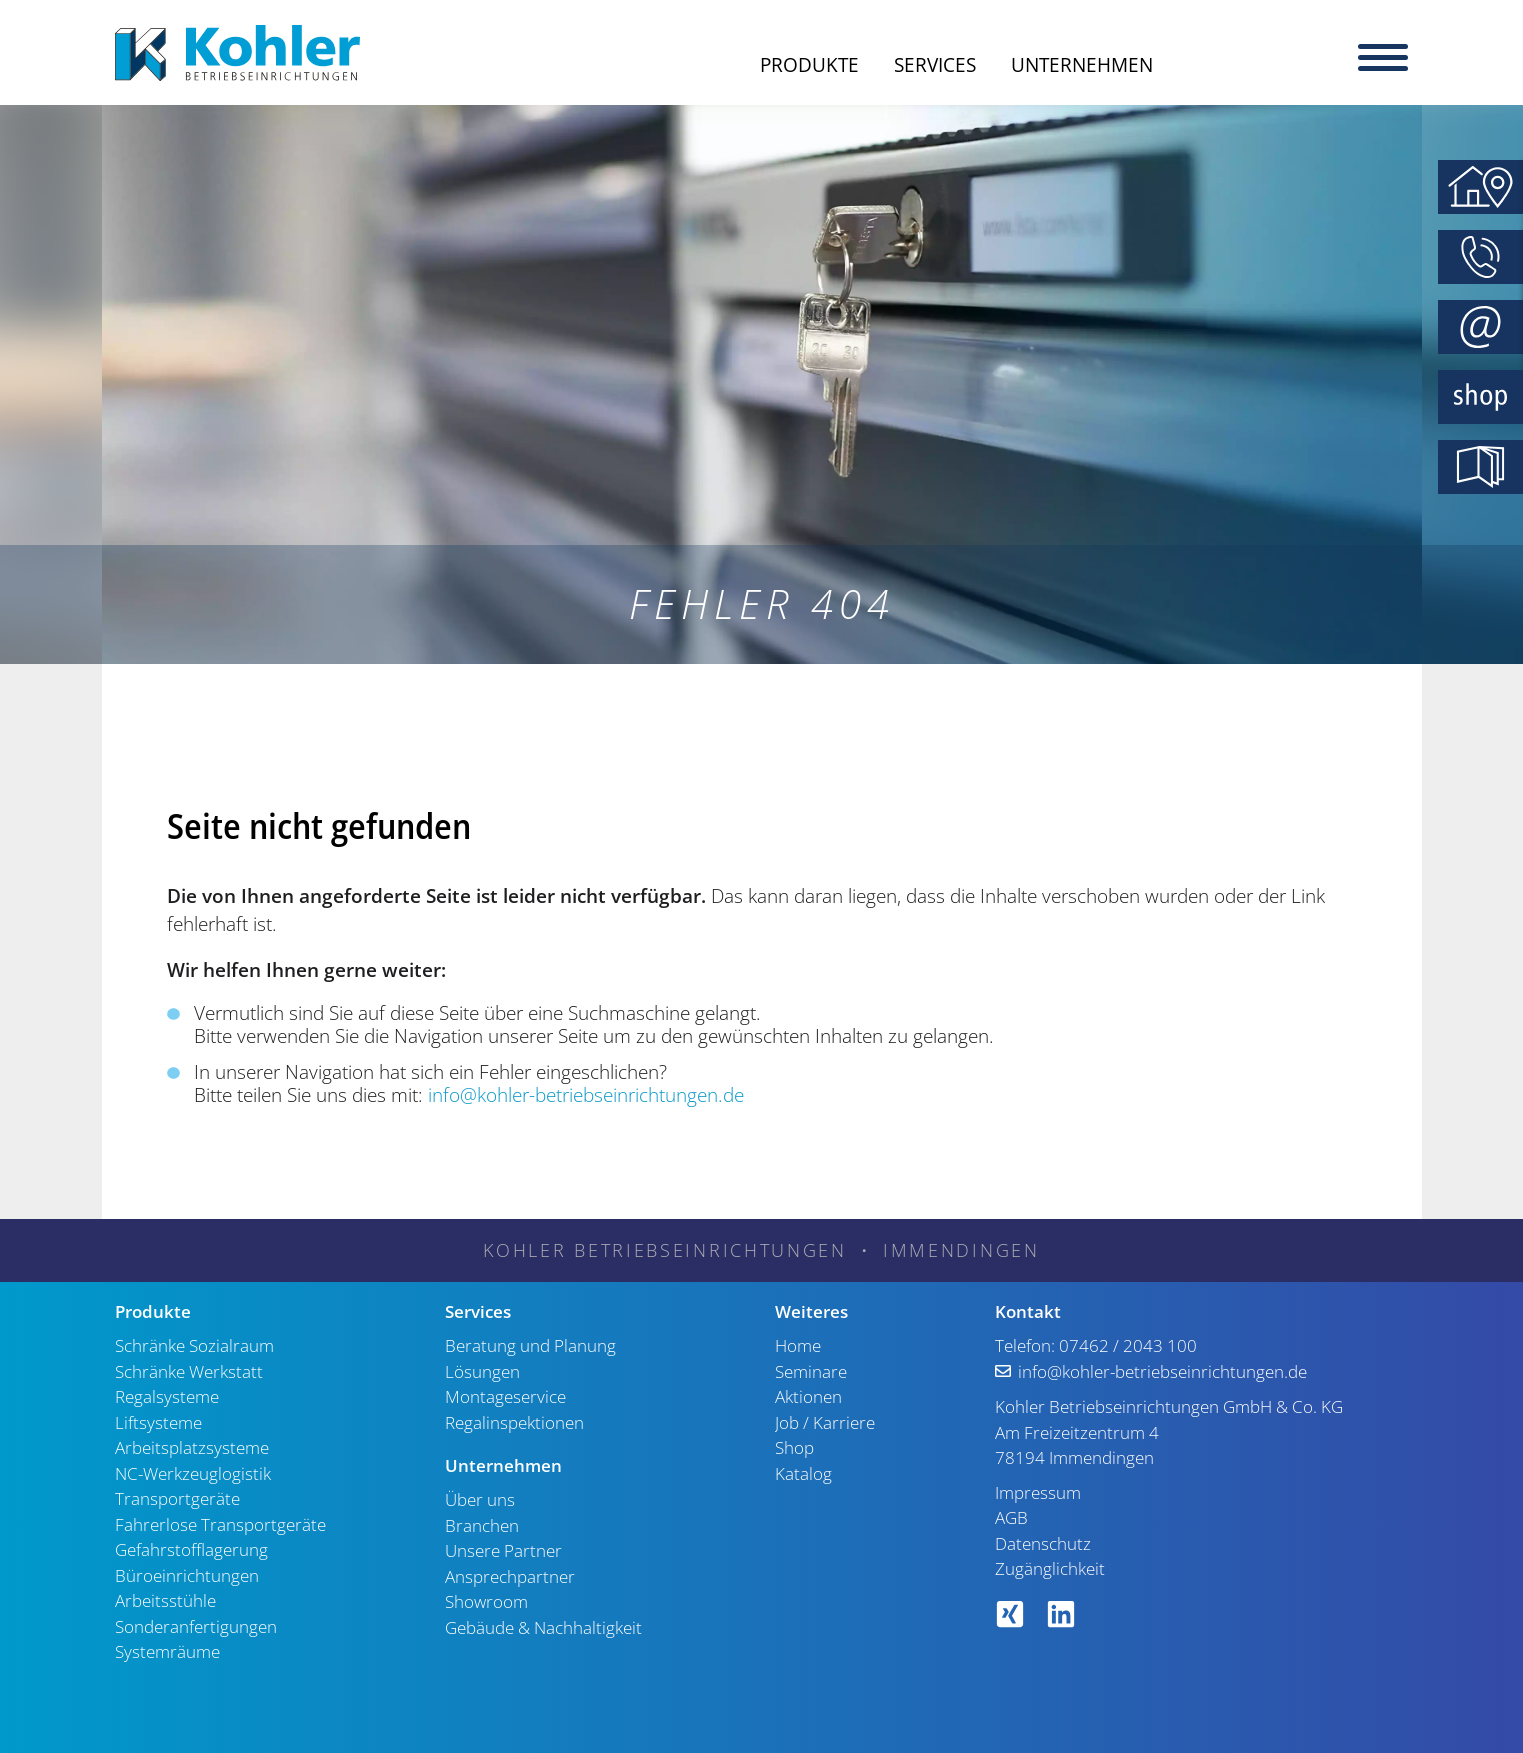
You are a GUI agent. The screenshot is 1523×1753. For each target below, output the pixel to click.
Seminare (811, 1371)
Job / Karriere (825, 1422)
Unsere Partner (503, 1550)
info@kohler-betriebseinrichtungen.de (586, 1095)
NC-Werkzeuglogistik (193, 1473)
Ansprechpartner (510, 1576)
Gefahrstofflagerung (191, 1549)
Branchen (482, 1525)
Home (798, 1345)
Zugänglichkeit (1050, 1568)
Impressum (1038, 1492)
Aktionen (808, 1396)
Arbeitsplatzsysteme (192, 1447)
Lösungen (482, 1371)
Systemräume (167, 1651)
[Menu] (1383, 55)
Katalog (803, 1473)
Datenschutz (1043, 1543)
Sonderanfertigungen (196, 1626)
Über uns (480, 1499)
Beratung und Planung (530, 1345)
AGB (1011, 1517)
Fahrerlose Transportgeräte (220, 1524)
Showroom (486, 1601)
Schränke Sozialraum (194, 1345)
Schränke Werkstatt (189, 1371)
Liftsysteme (158, 1422)
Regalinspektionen (514, 1422)
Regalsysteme (167, 1396)
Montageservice (505, 1396)
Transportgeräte (177, 1498)
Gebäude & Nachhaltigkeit (543, 1627)
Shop (794, 1447)
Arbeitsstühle (165, 1600)
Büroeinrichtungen (187, 1575)
